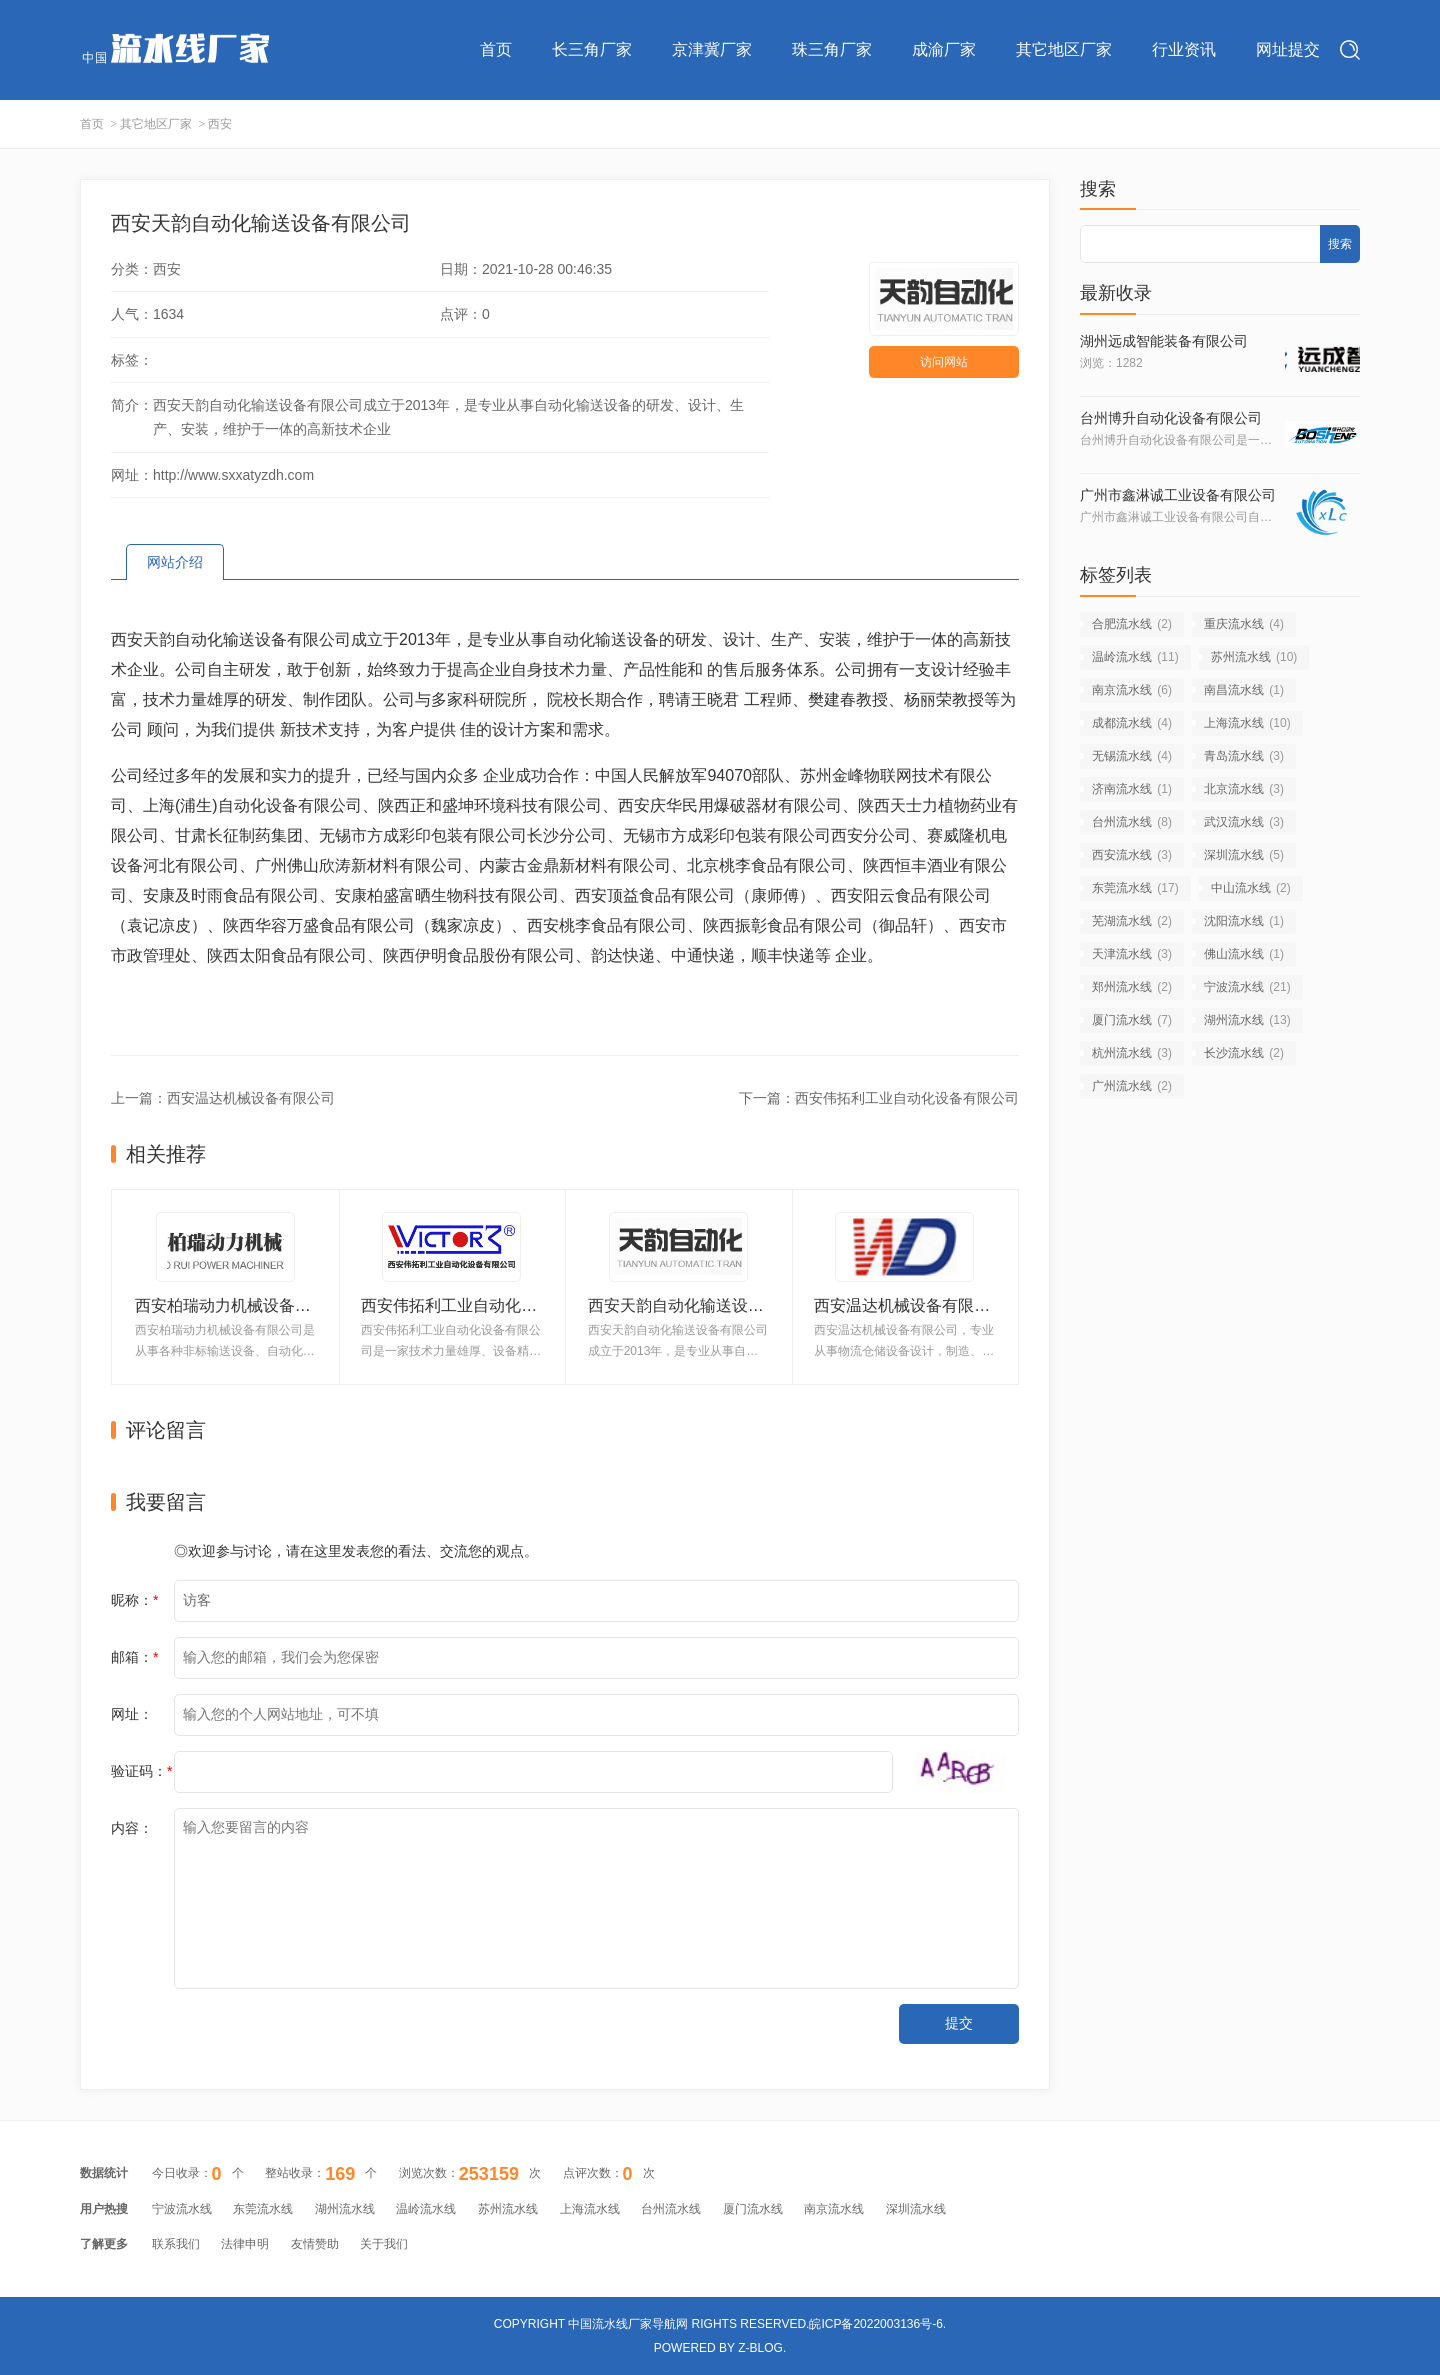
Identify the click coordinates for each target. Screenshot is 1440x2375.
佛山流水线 (1244, 954)
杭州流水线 (1132, 1053)
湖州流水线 (1247, 1020)
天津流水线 (1132, 954)
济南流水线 (1132, 789)
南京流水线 (1132, 690)
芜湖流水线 (1132, 921)
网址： (132, 1714)
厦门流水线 (1132, 1020)
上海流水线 (1247, 723)
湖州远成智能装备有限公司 (1164, 341)
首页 (496, 49)
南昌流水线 (1244, 690)
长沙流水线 (1244, 1053)
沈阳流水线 (1244, 921)
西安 (220, 124)
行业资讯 (1184, 49)
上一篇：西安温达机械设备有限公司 (223, 1098)
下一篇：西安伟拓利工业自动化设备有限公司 (879, 1098)
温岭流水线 (1135, 657)
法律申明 (245, 2244)
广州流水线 (1132, 1086)
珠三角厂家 (832, 49)
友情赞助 (315, 2244)
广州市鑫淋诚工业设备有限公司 (1178, 495)
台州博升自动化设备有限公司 (1171, 418)
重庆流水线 (1244, 624)
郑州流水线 (1132, 987)
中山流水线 (1251, 888)
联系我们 (176, 2244)
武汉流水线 (1244, 822)
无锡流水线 (1132, 756)
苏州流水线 (1254, 657)
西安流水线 (1132, 855)
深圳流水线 (1244, 855)
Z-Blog (760, 2348)
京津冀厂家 (712, 49)
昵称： (134, 1600)
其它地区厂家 (1064, 49)
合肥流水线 (1132, 624)
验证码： (141, 1771)
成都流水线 (1132, 723)
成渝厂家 (944, 49)
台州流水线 (1132, 822)
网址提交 (1288, 49)
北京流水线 (1244, 789)
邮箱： (134, 1657)
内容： (132, 1828)
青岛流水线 (1244, 756)
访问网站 (944, 362)
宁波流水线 (1247, 987)
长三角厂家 (592, 49)
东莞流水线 (1135, 888)
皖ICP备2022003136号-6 (875, 2324)
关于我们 (384, 2244)
